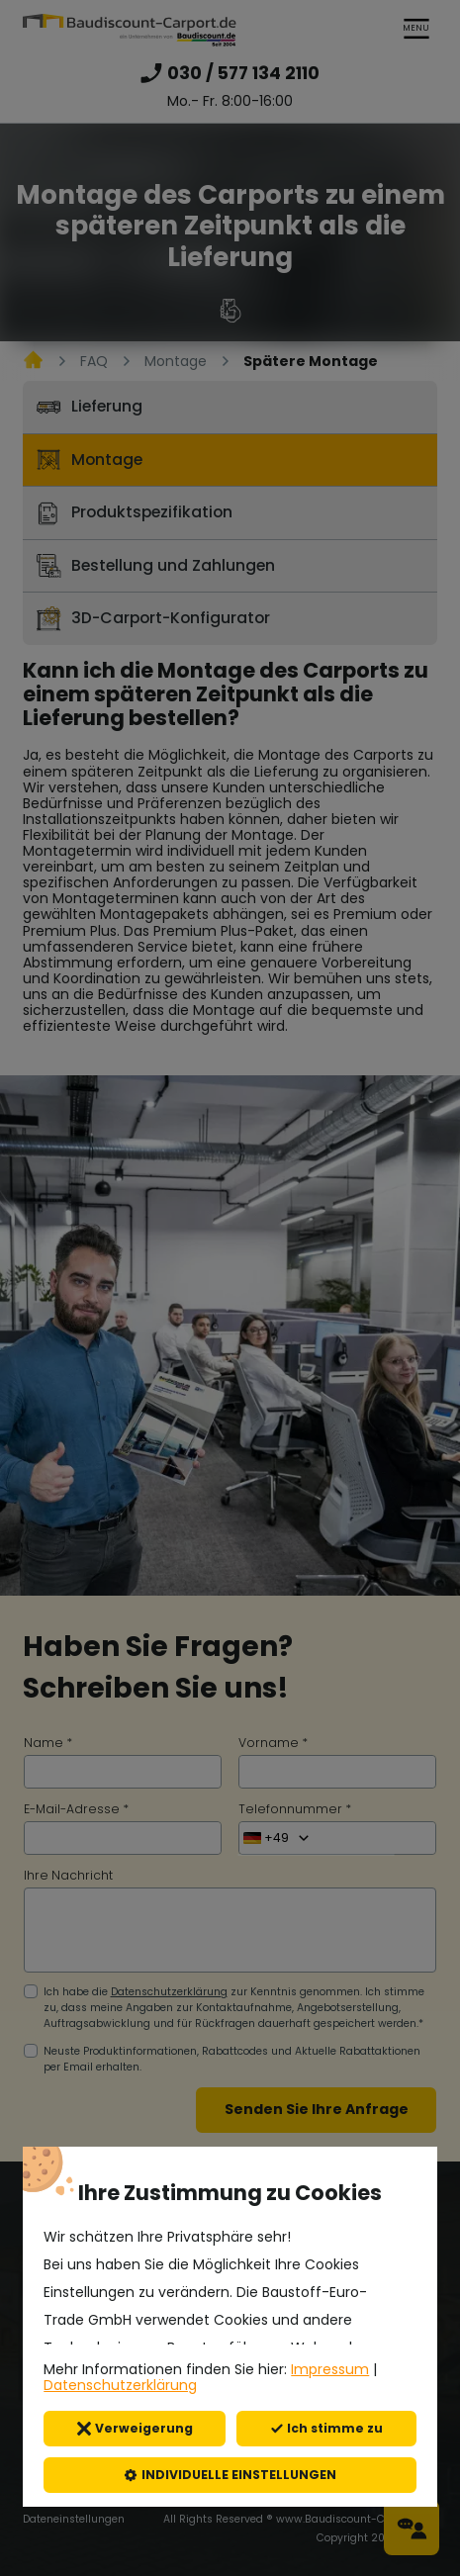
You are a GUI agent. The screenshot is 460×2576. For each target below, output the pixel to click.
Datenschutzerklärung (120, 2385)
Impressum (330, 2369)
